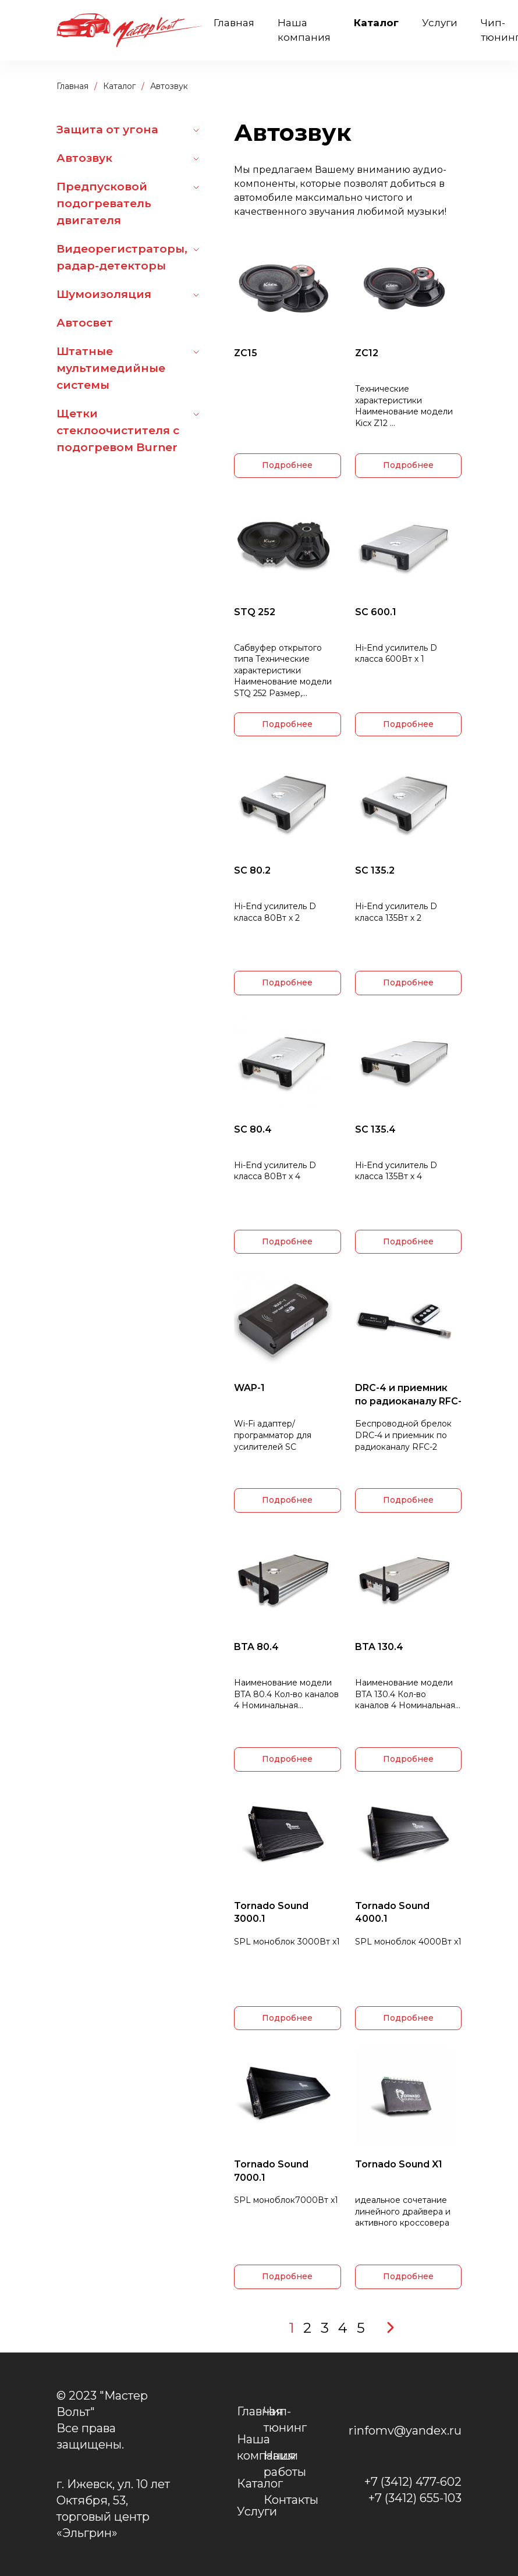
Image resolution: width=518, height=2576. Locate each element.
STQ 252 (254, 612)
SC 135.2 (375, 870)
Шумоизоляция (103, 294)
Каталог (376, 23)
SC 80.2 (252, 870)
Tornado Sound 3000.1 (271, 1912)
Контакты (291, 2500)
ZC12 (366, 353)
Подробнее (287, 465)
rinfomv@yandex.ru (405, 2430)
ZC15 (245, 353)
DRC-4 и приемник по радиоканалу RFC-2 (408, 1395)
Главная (234, 23)
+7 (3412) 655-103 (415, 2498)
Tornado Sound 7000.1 (271, 2171)
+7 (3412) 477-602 (413, 2482)
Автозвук (84, 158)
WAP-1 (249, 1387)
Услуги (439, 23)
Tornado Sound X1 (398, 2164)
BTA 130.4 (379, 1646)
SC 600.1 (375, 612)
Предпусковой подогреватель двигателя (103, 203)
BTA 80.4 (256, 1646)
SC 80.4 (253, 1129)
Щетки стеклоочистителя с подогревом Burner (117, 430)
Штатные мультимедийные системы (110, 368)
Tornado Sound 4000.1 (392, 1912)
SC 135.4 (375, 1129)
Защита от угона (107, 129)
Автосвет (84, 322)
